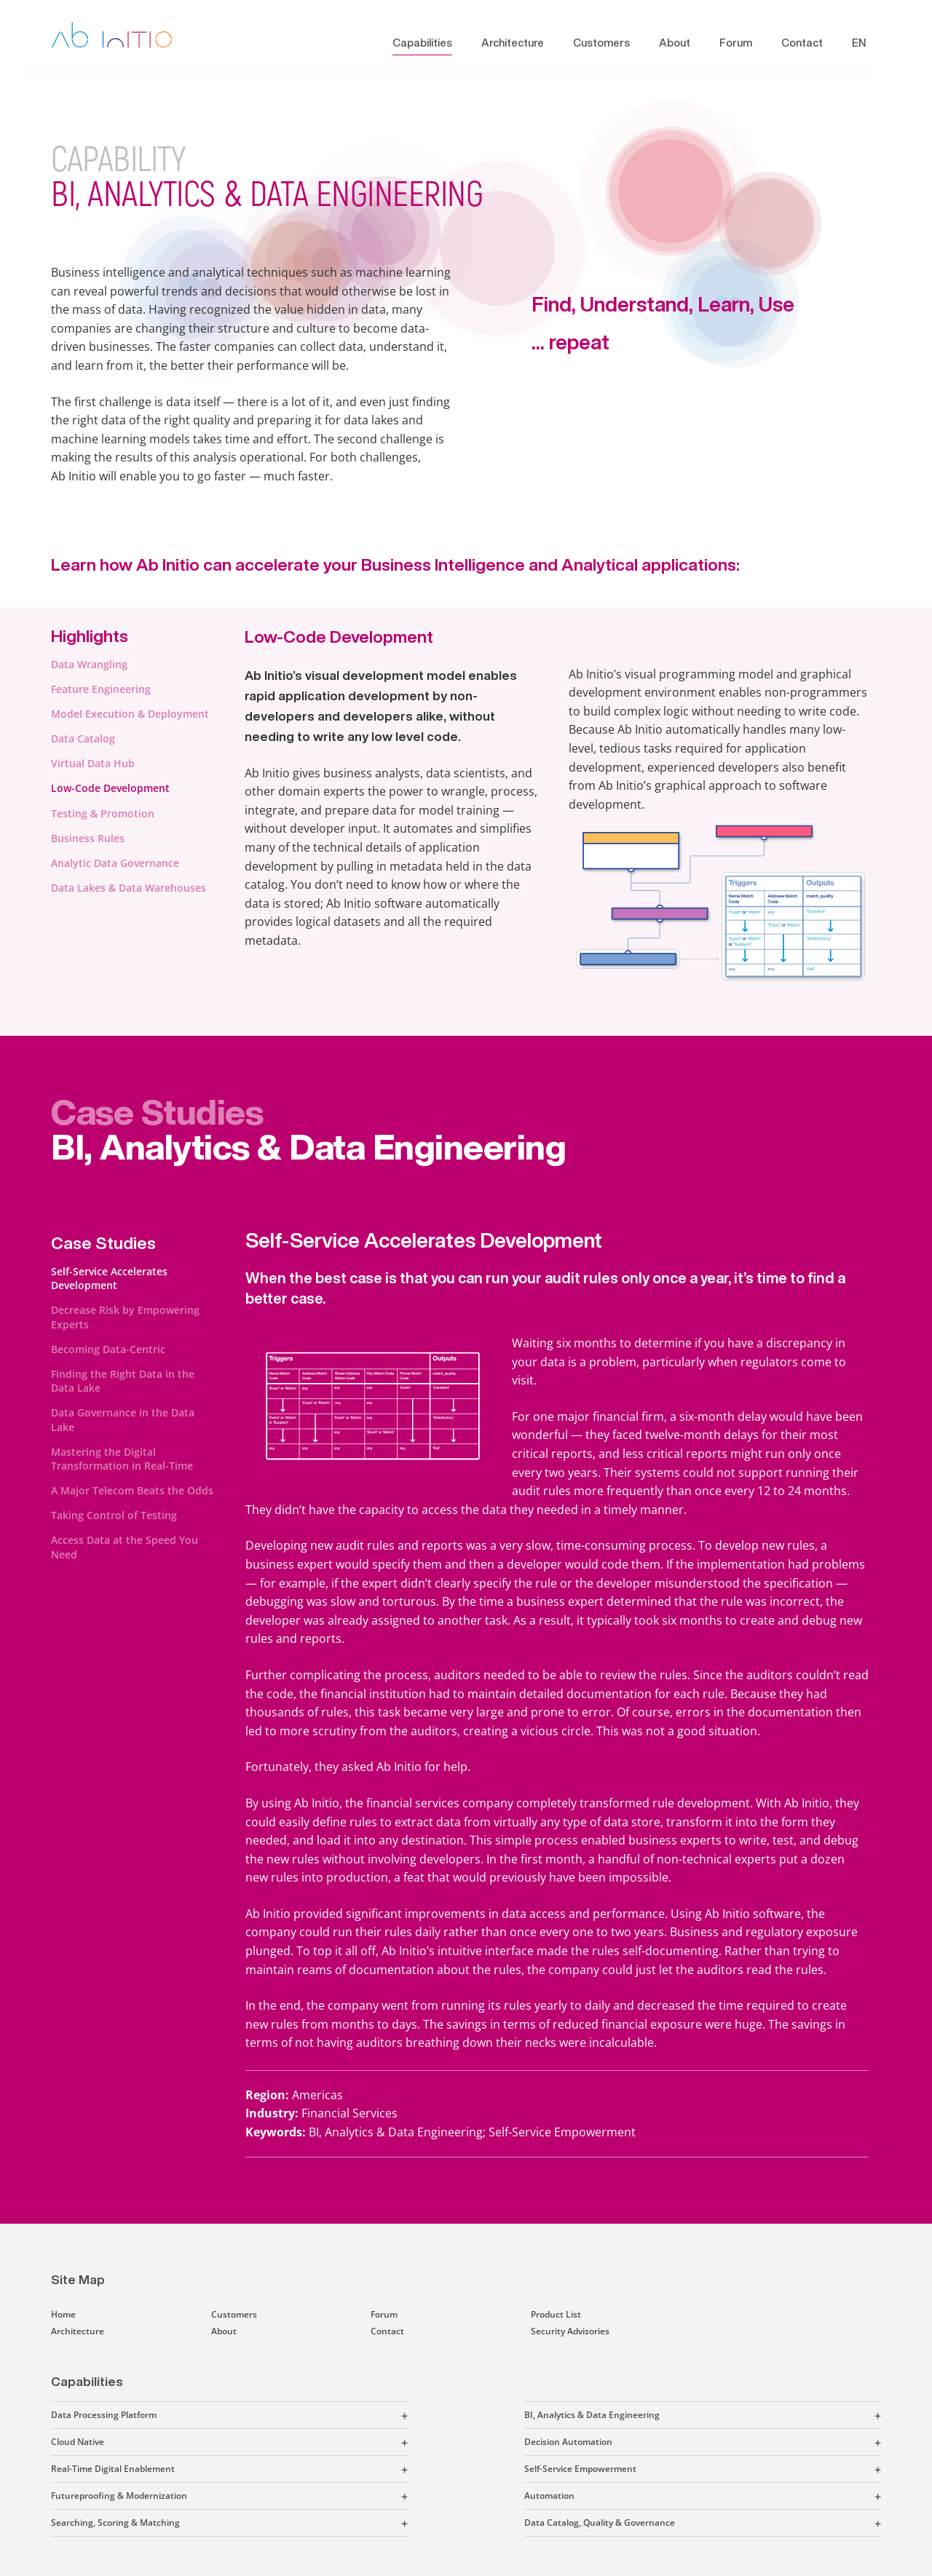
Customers (601, 42)
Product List (556, 2314)
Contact (802, 42)
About (674, 42)
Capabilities (422, 42)
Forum (735, 42)
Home (63, 2314)
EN (859, 42)
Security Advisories (570, 2331)
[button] (282, 2415)
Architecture (512, 42)
